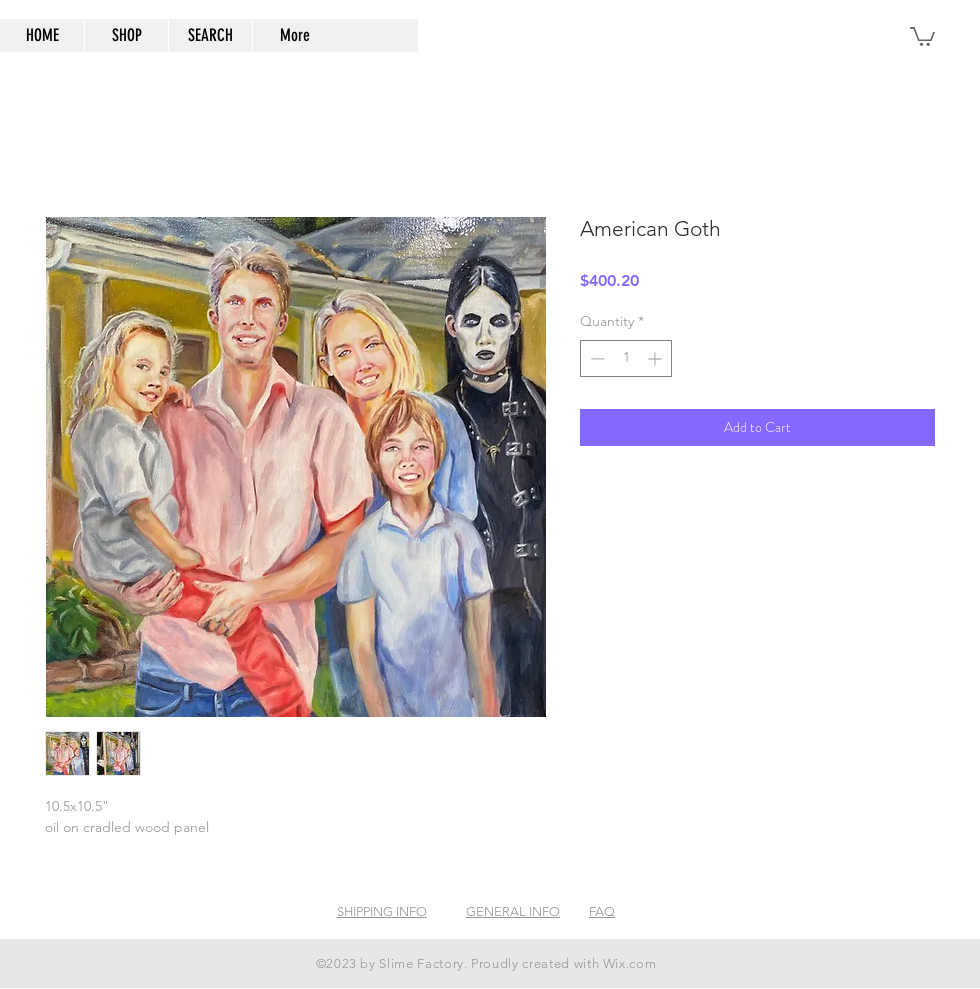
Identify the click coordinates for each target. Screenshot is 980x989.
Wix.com (630, 963)
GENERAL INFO (513, 911)
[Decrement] (595, 358)
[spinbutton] (626, 358)
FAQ (602, 911)
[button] (922, 35)
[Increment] (656, 358)
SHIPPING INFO (382, 911)
